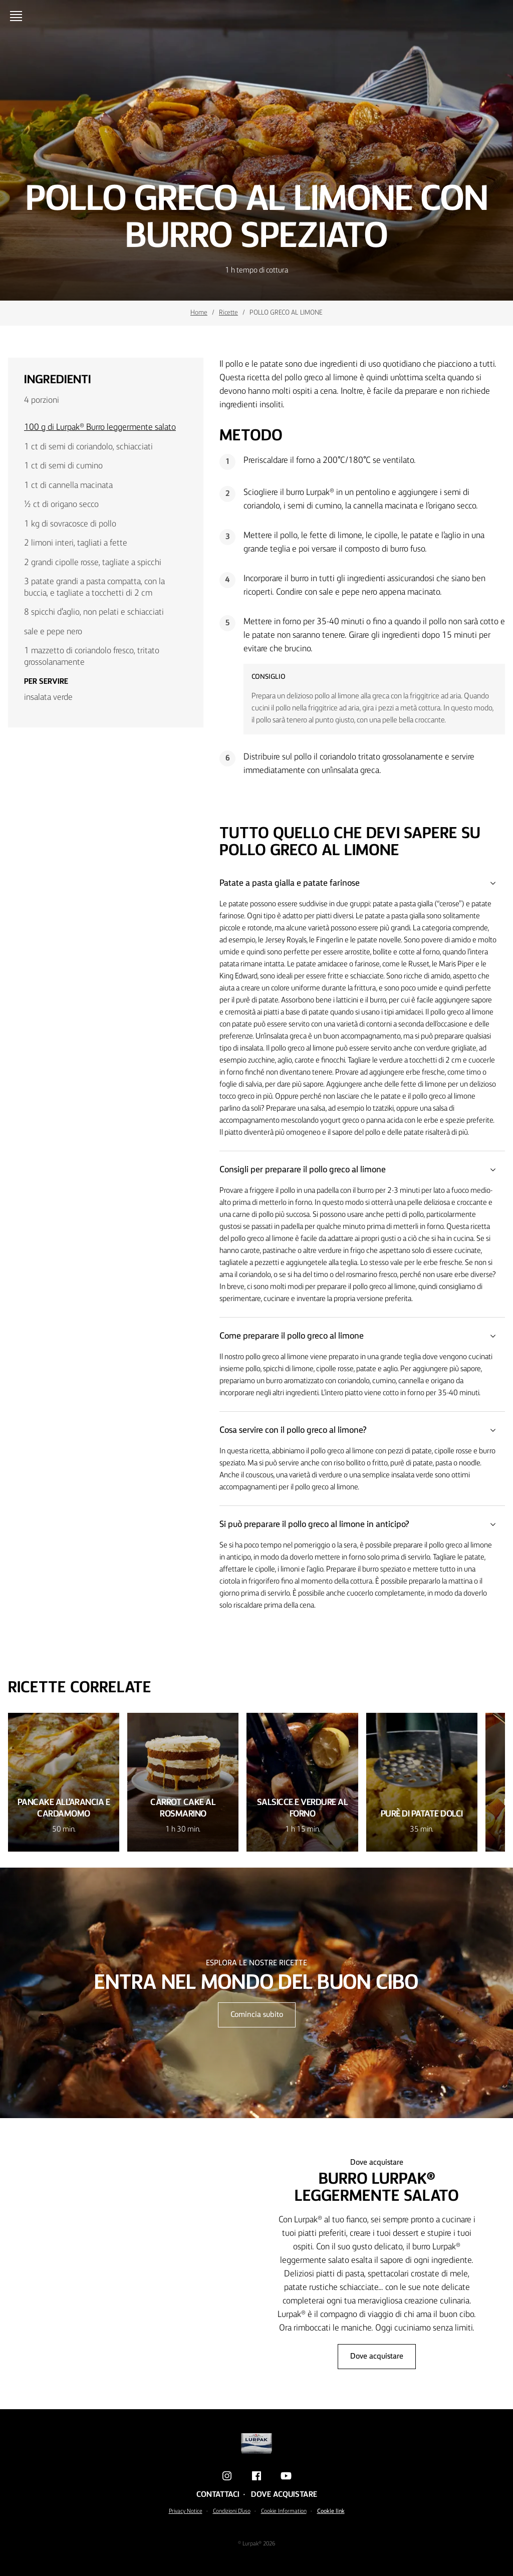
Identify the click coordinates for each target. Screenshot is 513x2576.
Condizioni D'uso (231, 2511)
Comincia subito (256, 2015)
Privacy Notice (185, 2511)
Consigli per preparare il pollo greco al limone (362, 1170)
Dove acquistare (376, 2357)
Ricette (228, 312)
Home (198, 312)
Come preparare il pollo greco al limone (362, 1336)
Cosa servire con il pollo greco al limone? (362, 1430)
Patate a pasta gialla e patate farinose (362, 883)
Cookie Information (284, 2511)
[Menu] (18, 16)
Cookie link (331, 2511)
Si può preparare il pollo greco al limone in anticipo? (362, 1524)
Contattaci (217, 2495)
